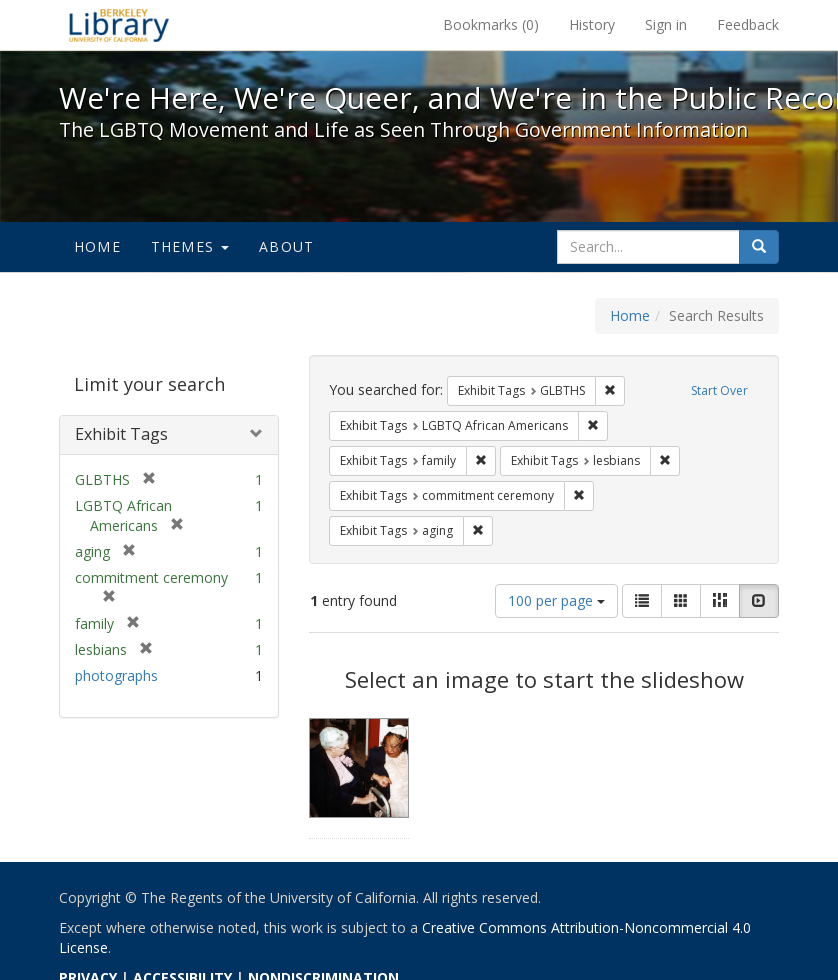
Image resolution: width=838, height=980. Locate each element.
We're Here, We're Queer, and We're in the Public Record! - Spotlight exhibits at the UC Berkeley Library (119, 25)
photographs (116, 675)
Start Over (719, 390)
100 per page (556, 600)
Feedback (748, 24)
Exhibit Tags (121, 434)
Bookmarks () (491, 24)
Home (97, 246)
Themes (190, 246)
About (286, 246)
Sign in (666, 24)
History (592, 24)
